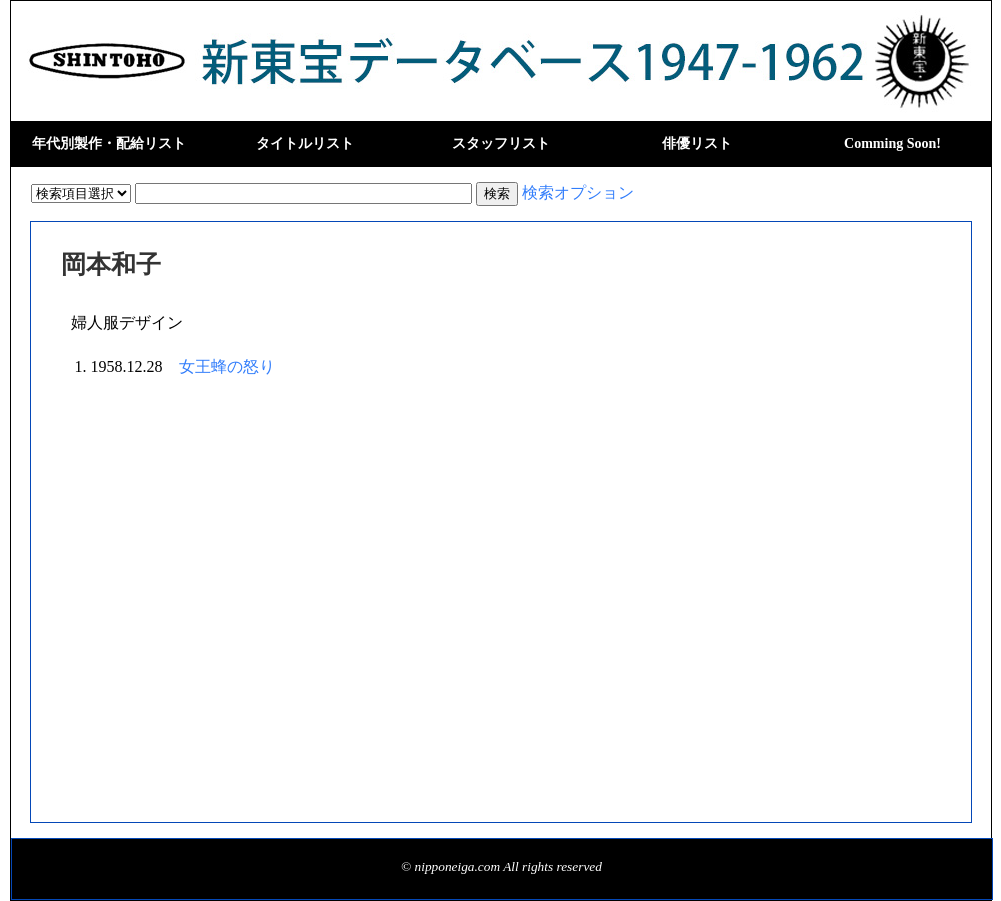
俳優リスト (697, 143)
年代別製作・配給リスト (109, 143)
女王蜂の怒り (227, 366)
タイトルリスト (305, 143)
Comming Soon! (892, 143)
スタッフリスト (501, 143)
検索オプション (578, 192)
